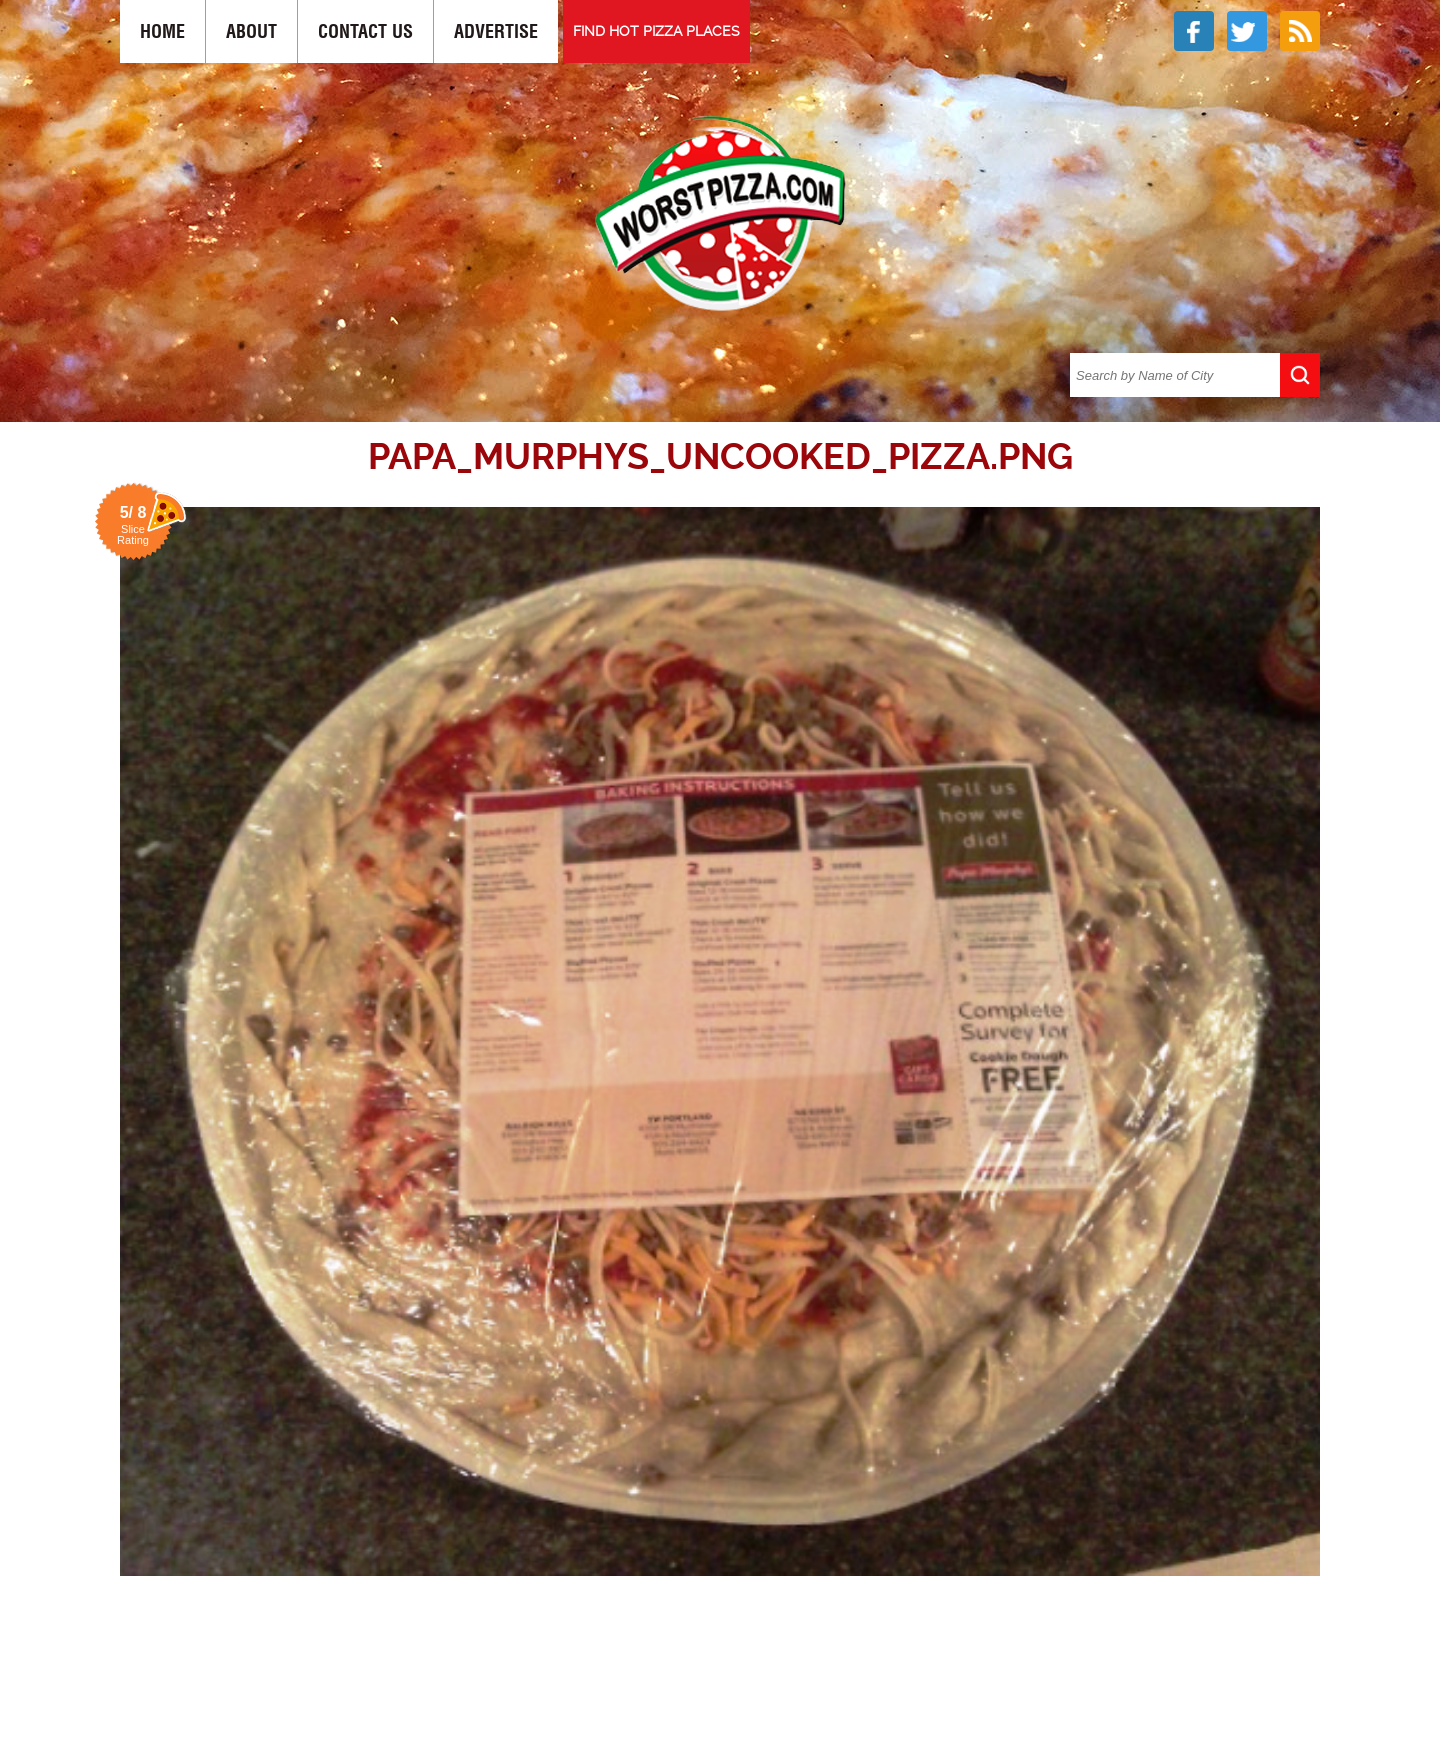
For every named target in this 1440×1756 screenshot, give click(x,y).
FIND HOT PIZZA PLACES (656, 31)
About (251, 31)
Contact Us (365, 31)
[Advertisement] (720, 1658)
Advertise (496, 31)
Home (162, 31)
